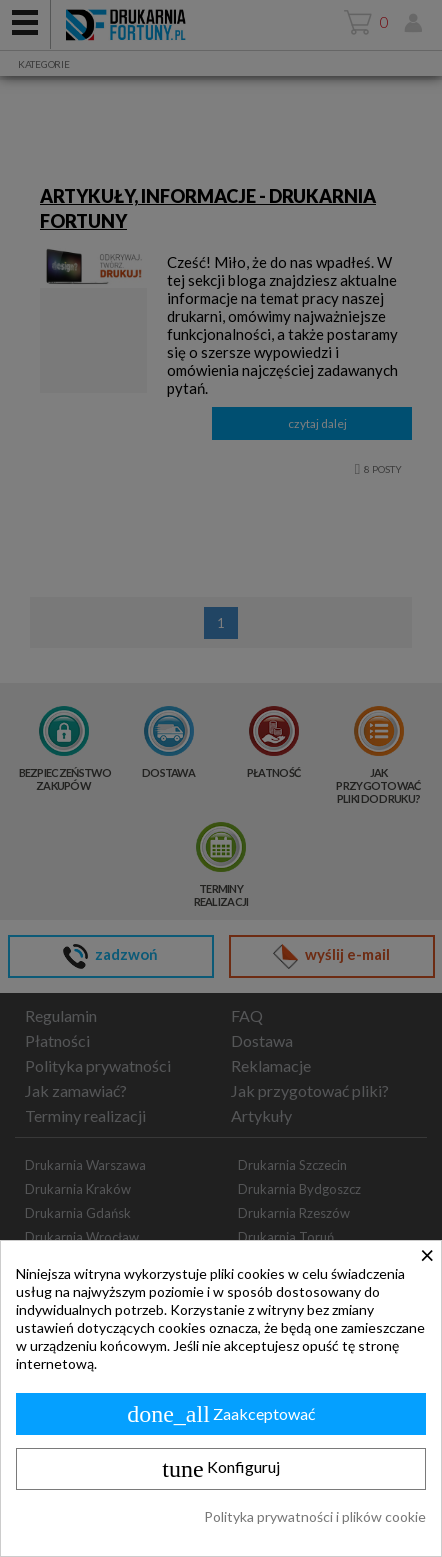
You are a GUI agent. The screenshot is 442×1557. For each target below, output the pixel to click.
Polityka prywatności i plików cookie (315, 1516)
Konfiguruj (220, 1469)
